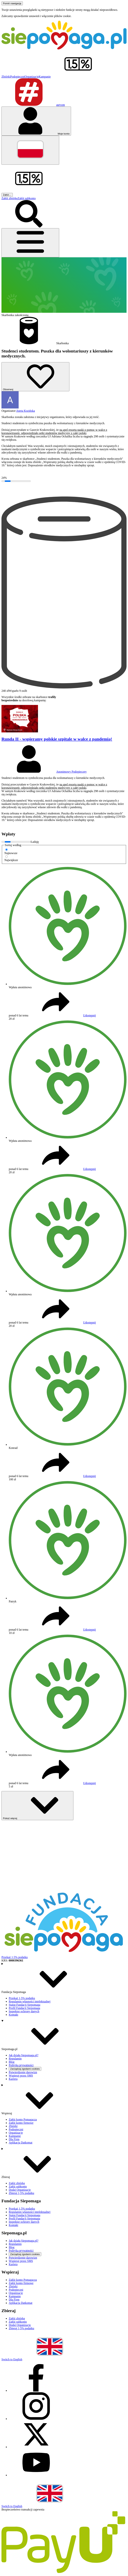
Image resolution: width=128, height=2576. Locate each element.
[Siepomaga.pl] (64, 48)
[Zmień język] (30, 150)
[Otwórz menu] (30, 242)
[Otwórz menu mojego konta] (36, 121)
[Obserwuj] (35, 376)
